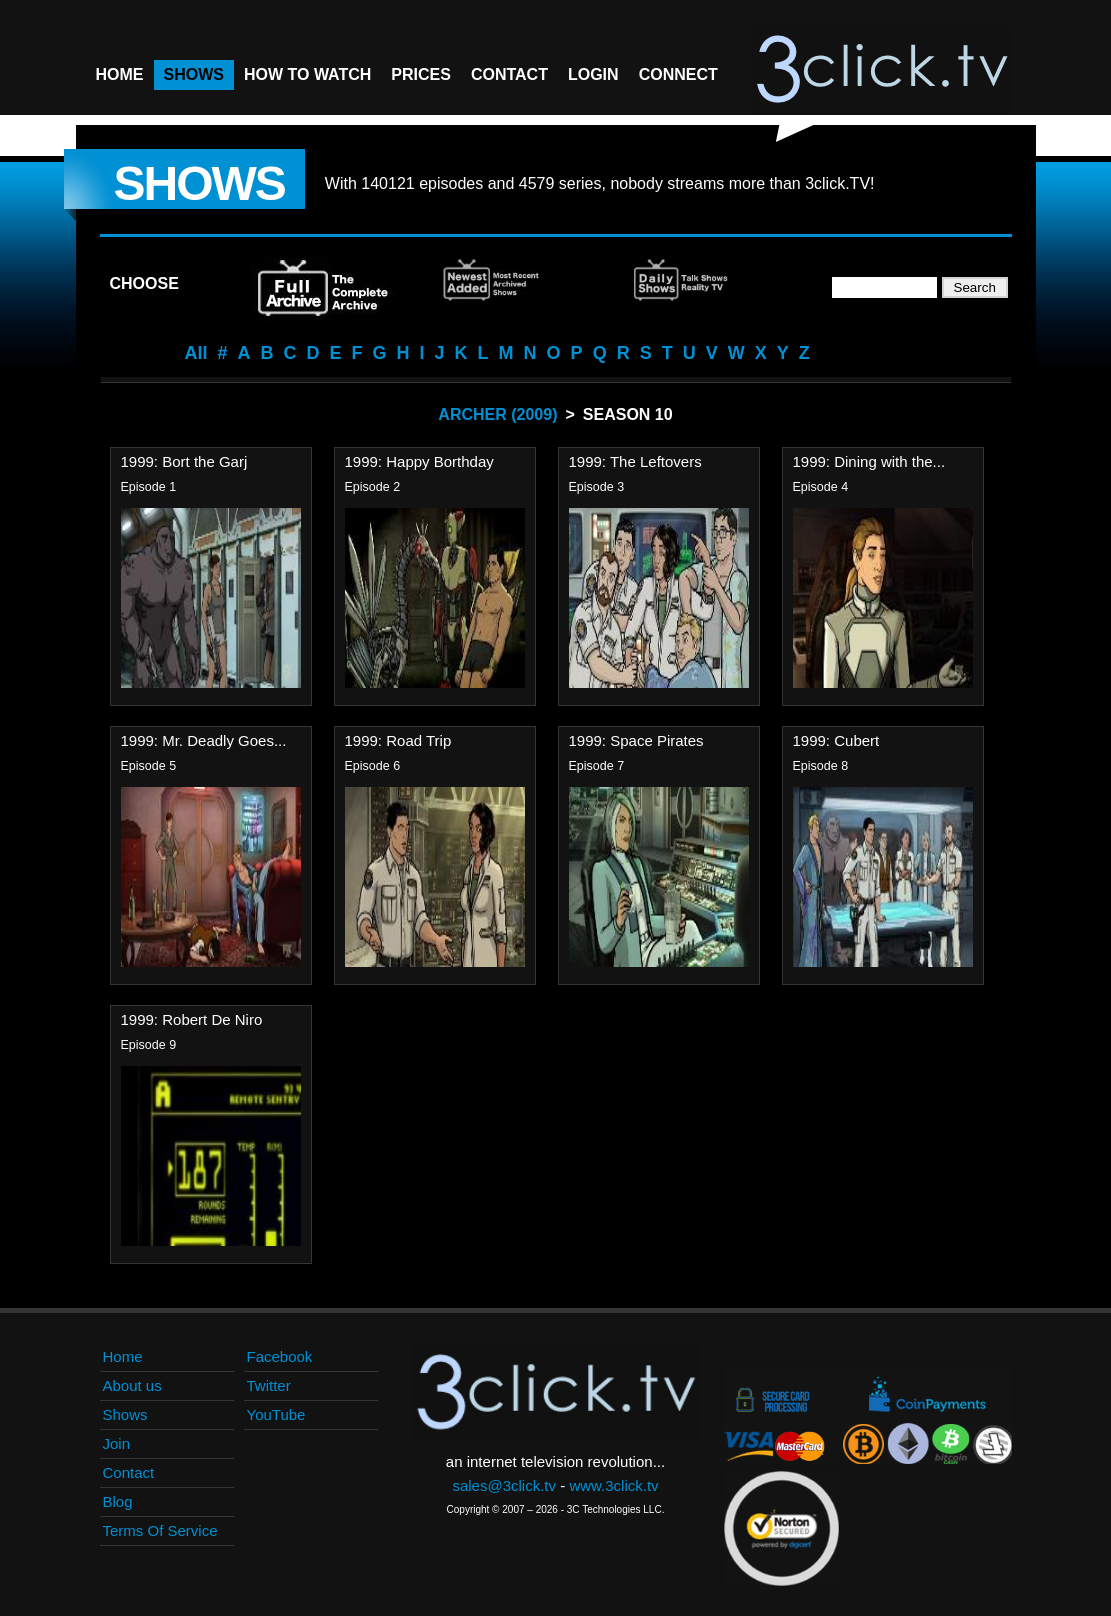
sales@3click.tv (504, 1485)
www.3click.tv (613, 1485)
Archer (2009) (497, 414)
